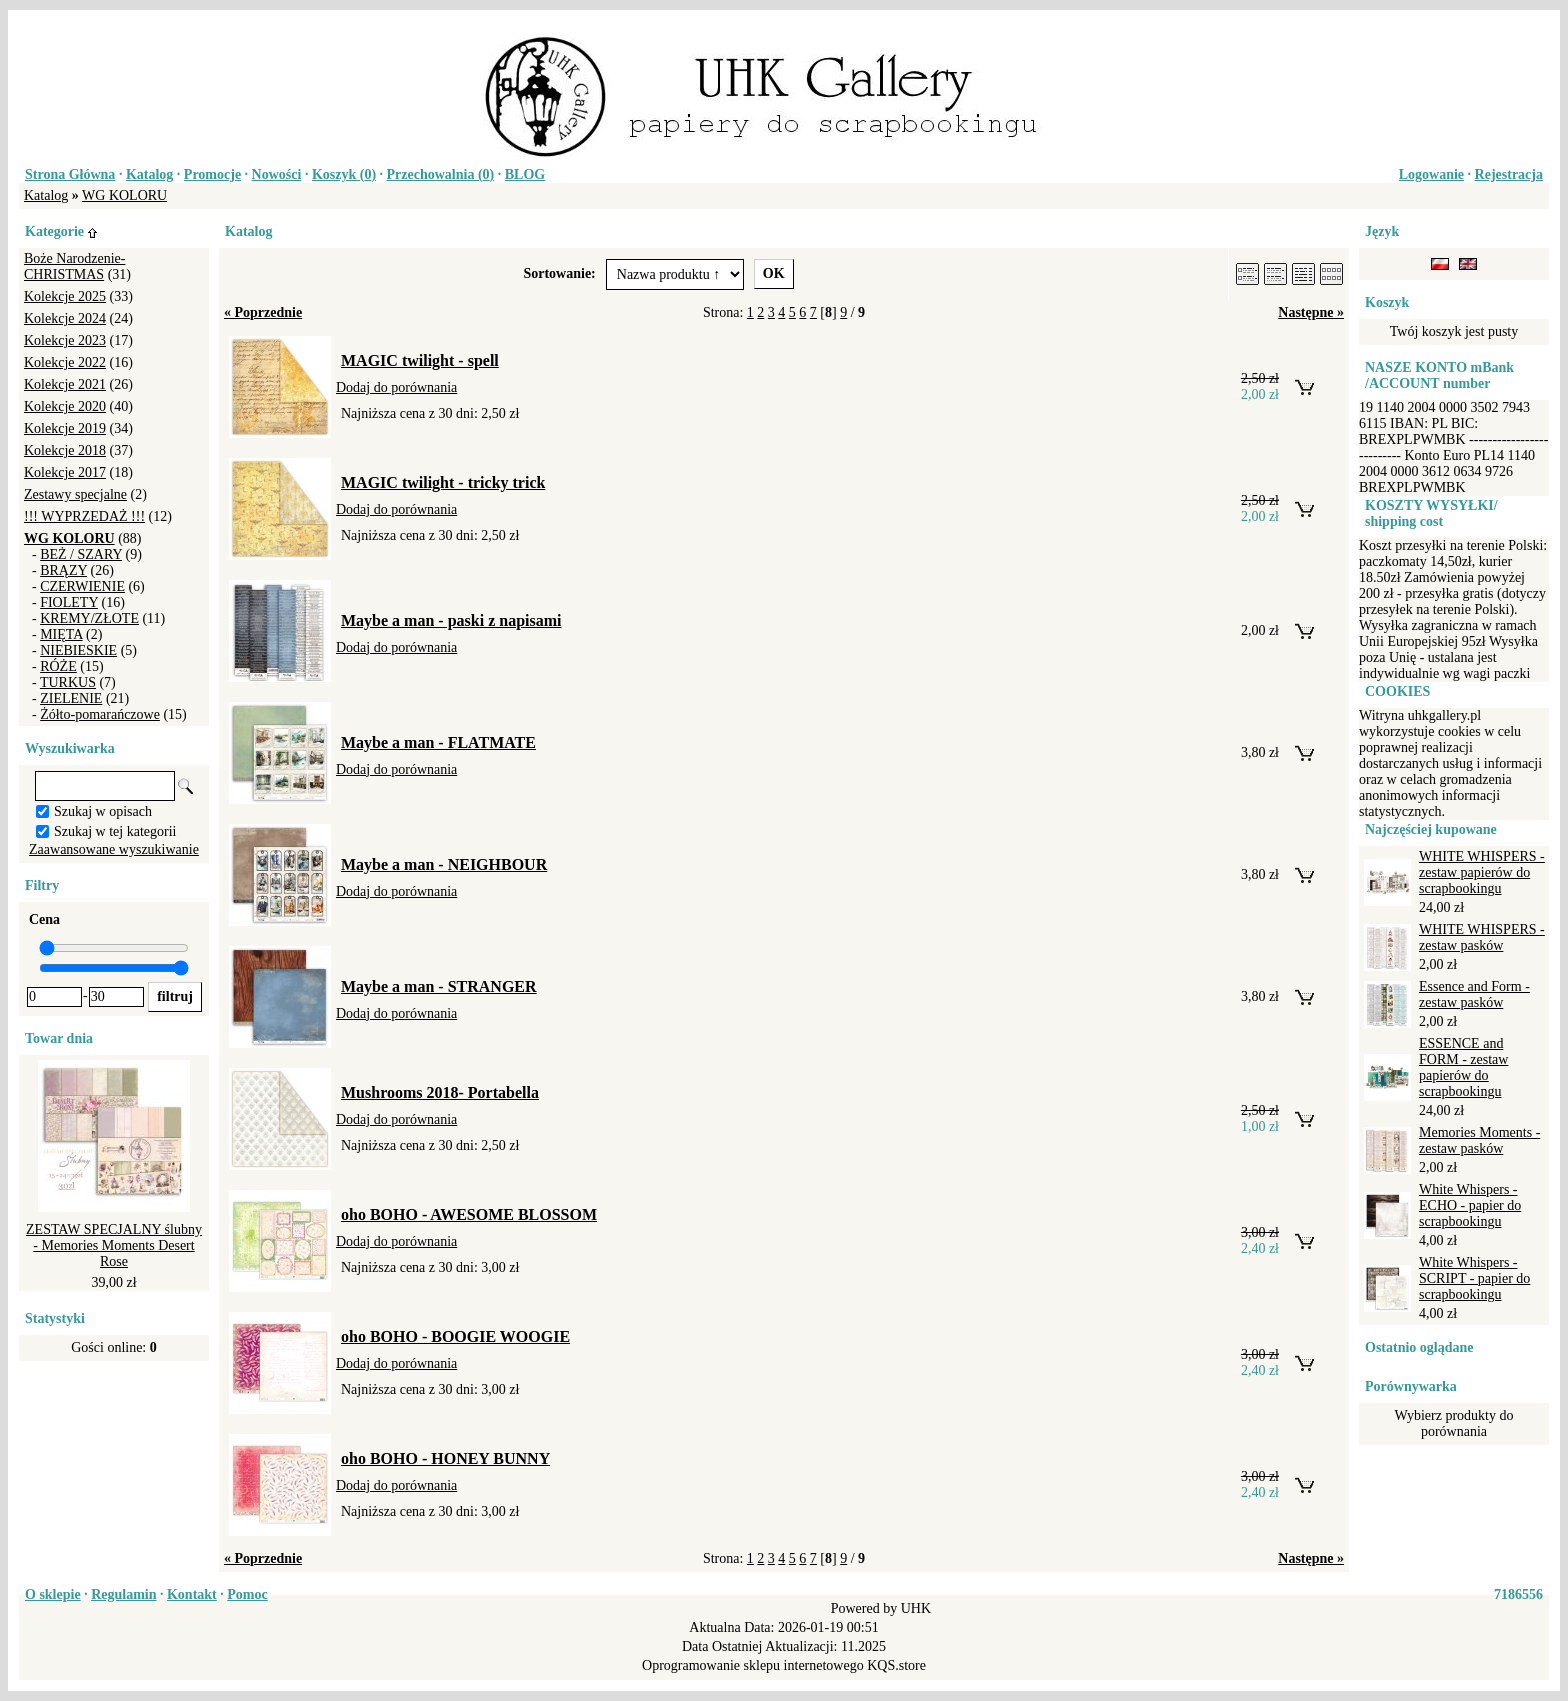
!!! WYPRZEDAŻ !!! (84, 516)
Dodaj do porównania (396, 387)
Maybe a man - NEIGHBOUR (444, 864)
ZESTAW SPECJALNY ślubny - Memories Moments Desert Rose (114, 1245)
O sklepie (53, 1594)
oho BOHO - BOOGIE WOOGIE (455, 1336)
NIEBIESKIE (78, 650)
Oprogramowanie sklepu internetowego (753, 1665)
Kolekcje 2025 (65, 296)
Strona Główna (70, 174)
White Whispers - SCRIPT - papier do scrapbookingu (1474, 1278)
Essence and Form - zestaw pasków (1474, 994)
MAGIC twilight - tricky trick (443, 482)
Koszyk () (344, 174)
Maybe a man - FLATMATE (438, 742)
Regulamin (123, 1594)
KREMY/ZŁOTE (89, 618)
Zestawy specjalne (75, 494)
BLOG (525, 174)
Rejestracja (1509, 174)
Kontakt (192, 1594)
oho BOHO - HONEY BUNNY (445, 1458)
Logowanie (1431, 174)
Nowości (277, 174)
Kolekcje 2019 (65, 428)
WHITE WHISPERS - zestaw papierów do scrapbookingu (1482, 872)
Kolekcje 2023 (65, 340)
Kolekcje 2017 (65, 472)
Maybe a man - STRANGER (439, 986)
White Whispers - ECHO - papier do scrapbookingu (1470, 1205)
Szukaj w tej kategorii (115, 831)
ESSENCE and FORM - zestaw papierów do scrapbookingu (1463, 1067)
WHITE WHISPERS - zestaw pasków (1482, 937)
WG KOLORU (124, 195)
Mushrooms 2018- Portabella (440, 1092)
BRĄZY (63, 570)
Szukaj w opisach (103, 811)
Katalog (149, 174)
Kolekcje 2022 (65, 362)
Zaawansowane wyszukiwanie (114, 849)
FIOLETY (69, 602)
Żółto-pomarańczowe (100, 714)
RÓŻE (58, 666)
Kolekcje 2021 (65, 384)
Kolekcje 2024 (65, 318)
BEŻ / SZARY (81, 554)
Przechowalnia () (441, 174)
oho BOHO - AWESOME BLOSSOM (469, 1214)
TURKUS (68, 682)
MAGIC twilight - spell (420, 360)
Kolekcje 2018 (65, 450)
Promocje (212, 174)
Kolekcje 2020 (65, 406)
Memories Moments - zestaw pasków (1479, 1140)
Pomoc (247, 1594)
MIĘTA (61, 634)
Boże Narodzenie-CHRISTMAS (74, 266)
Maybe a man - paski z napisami (451, 620)
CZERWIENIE (82, 586)
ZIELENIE (71, 698)
